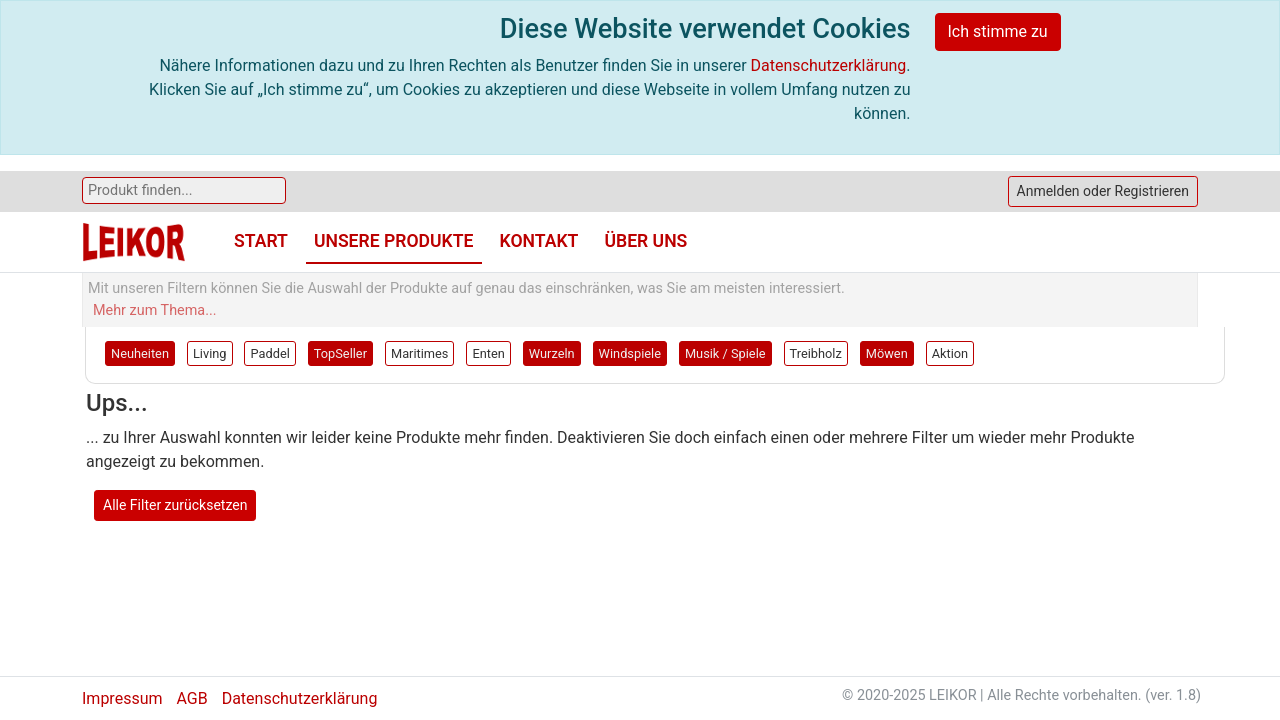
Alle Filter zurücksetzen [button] (175, 505)
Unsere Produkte (394, 241)
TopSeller (340, 353)
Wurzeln (552, 353)
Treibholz (816, 353)
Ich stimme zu (998, 31)
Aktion (950, 353)
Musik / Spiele (725, 353)
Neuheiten (140, 353)
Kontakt (539, 241)
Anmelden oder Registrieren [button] (1103, 191)
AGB (191, 698)
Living (210, 353)
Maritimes (420, 353)
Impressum (122, 698)
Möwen (887, 353)
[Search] (184, 191)
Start (261, 241)
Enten (488, 353)
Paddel (269, 353)
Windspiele (630, 353)
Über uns (645, 241)
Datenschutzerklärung (829, 65)
